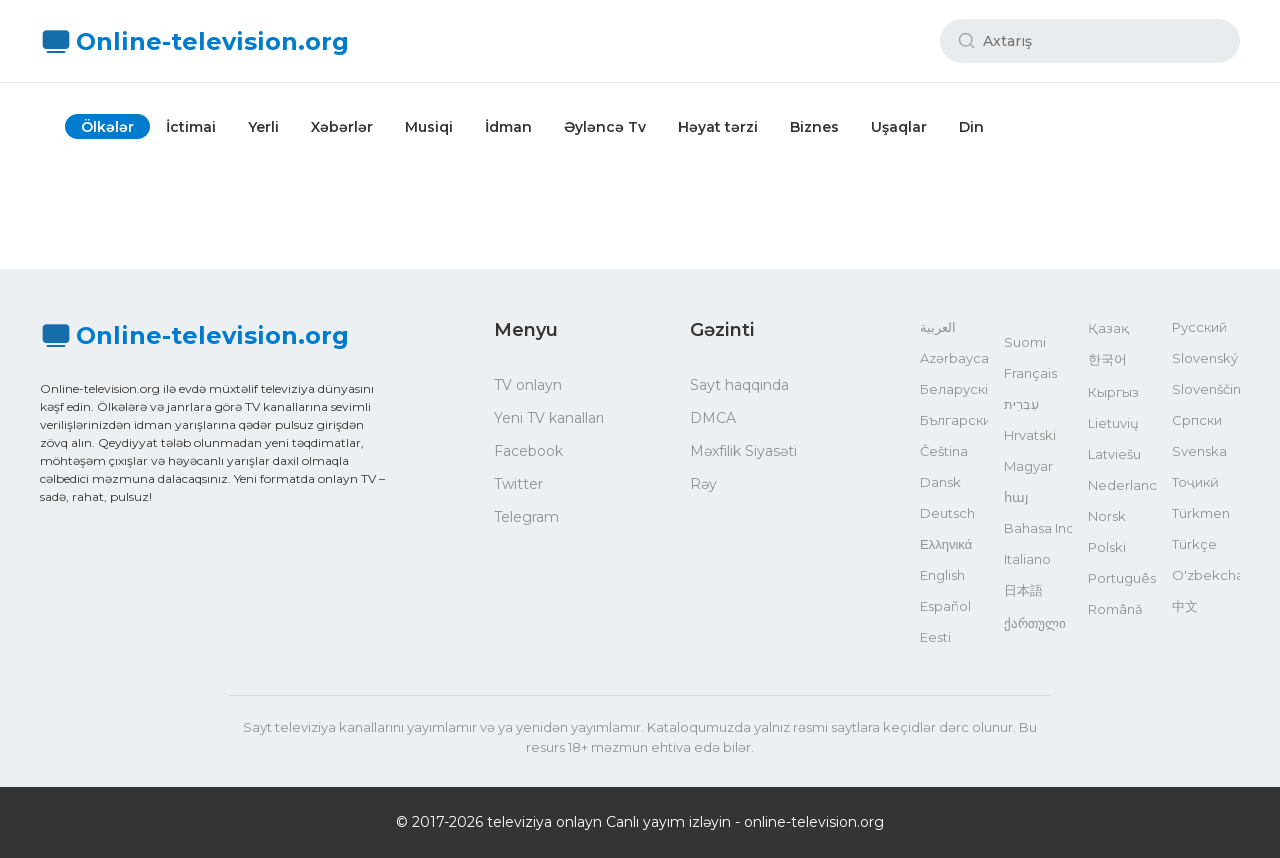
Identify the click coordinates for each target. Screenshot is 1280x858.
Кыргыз (1113, 392)
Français (1030, 373)
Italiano (1027, 559)
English (942, 575)
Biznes (814, 127)
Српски (1197, 420)
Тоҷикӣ (1195, 482)
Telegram (526, 517)
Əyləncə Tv (605, 127)
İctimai (191, 127)
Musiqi (429, 127)
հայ (1016, 497)
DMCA (713, 418)
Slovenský (1205, 358)
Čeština (944, 451)
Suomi (1025, 342)
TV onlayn (528, 385)
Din (971, 127)
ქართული (1035, 623)
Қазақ (1108, 328)
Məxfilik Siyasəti (743, 451)
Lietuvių (1113, 423)
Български (954, 420)
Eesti (935, 637)
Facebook (528, 451)
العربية (938, 327)
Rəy (703, 484)
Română (1115, 609)
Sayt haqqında (739, 385)
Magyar (1028, 466)
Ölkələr (107, 127)
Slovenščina (1206, 389)
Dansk (940, 482)
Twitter (518, 484)
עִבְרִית (1021, 404)
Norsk (1107, 516)
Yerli (263, 127)
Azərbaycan (954, 358)
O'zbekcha (1206, 575)
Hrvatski (1030, 435)
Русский (1199, 327)
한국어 (1107, 359)
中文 (1185, 606)
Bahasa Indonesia (1038, 528)
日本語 (1023, 590)
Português (1122, 578)
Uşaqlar (899, 127)
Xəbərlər (342, 127)
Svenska (1199, 451)
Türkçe (1194, 544)
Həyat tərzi (718, 127)
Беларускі (954, 389)
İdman (508, 127)
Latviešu (1114, 454)
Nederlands (1122, 485)
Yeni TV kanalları (549, 418)
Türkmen (1201, 513)
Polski (1107, 547)
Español (945, 606)
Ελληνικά (946, 544)
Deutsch (947, 513)
